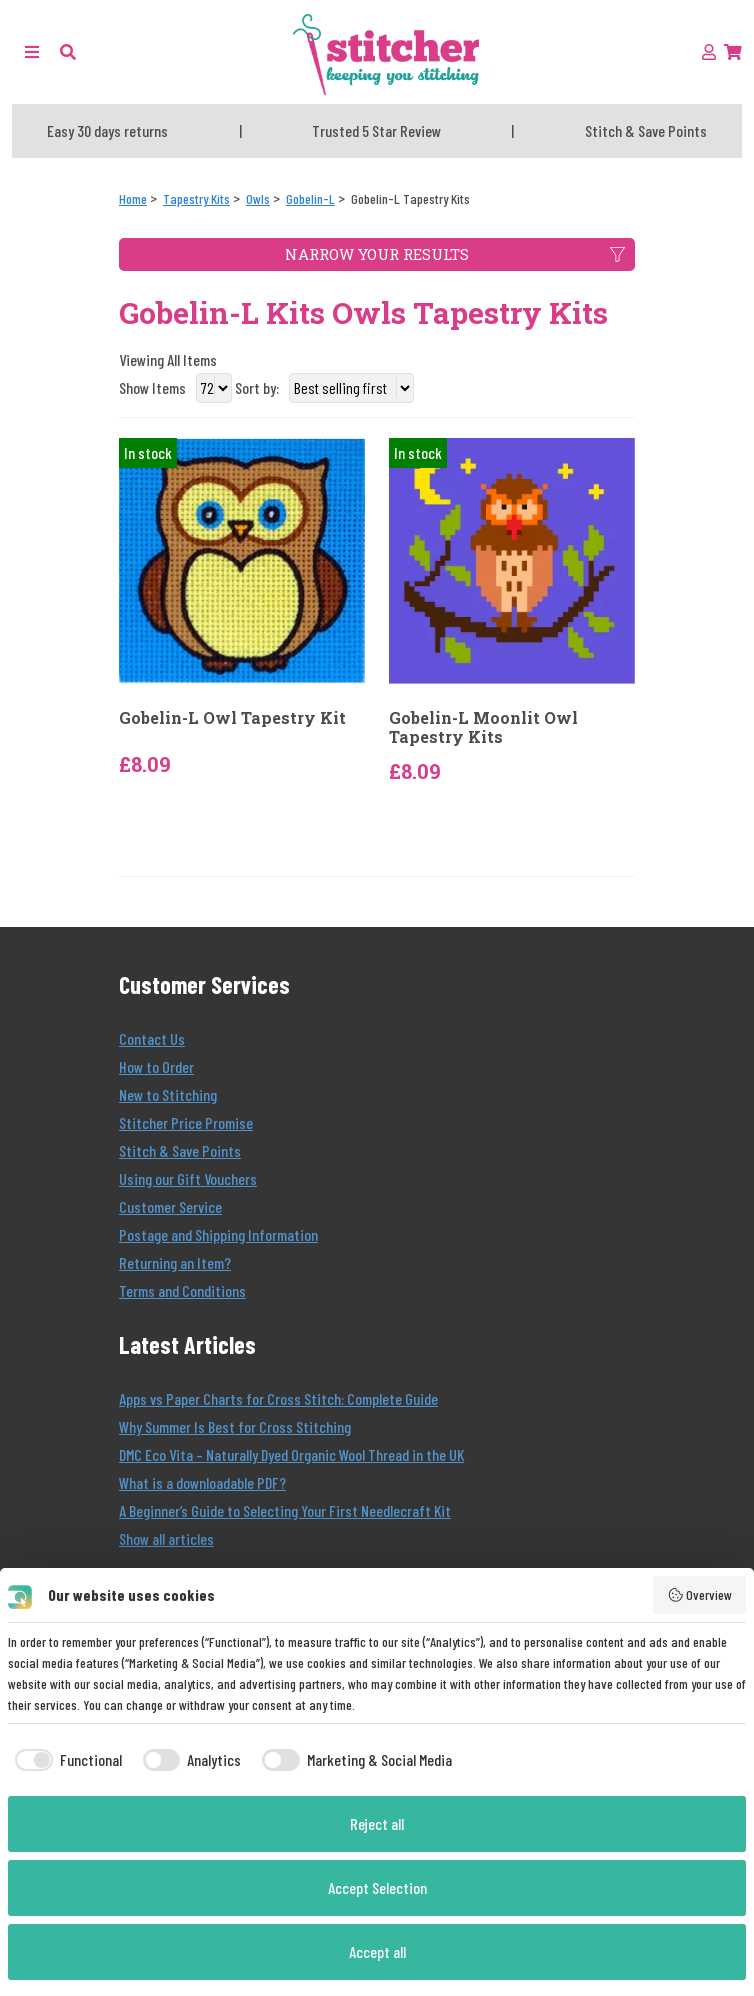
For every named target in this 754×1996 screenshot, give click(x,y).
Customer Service (170, 1206)
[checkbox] (65, 1760)
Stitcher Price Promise (186, 1122)
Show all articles (166, 1538)
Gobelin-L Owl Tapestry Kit (232, 717)
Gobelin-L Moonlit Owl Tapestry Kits (483, 727)
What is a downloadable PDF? (202, 1482)
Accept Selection (377, 1887)
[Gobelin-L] (310, 198)
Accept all (377, 1951)
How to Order (156, 1066)
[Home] (133, 198)
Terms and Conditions (182, 1290)
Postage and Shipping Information (218, 1234)
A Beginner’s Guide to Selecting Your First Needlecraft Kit (285, 1510)
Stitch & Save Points (180, 1150)
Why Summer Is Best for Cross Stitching (235, 1426)
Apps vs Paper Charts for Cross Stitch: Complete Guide (278, 1398)
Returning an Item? (175, 1262)
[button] (68, 51)
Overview (700, 1595)
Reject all (377, 1823)
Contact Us (152, 1038)
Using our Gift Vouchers (188, 1178)
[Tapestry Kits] (196, 198)
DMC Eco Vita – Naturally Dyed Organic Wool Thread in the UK (291, 1454)
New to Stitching (168, 1094)
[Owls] (258, 198)
